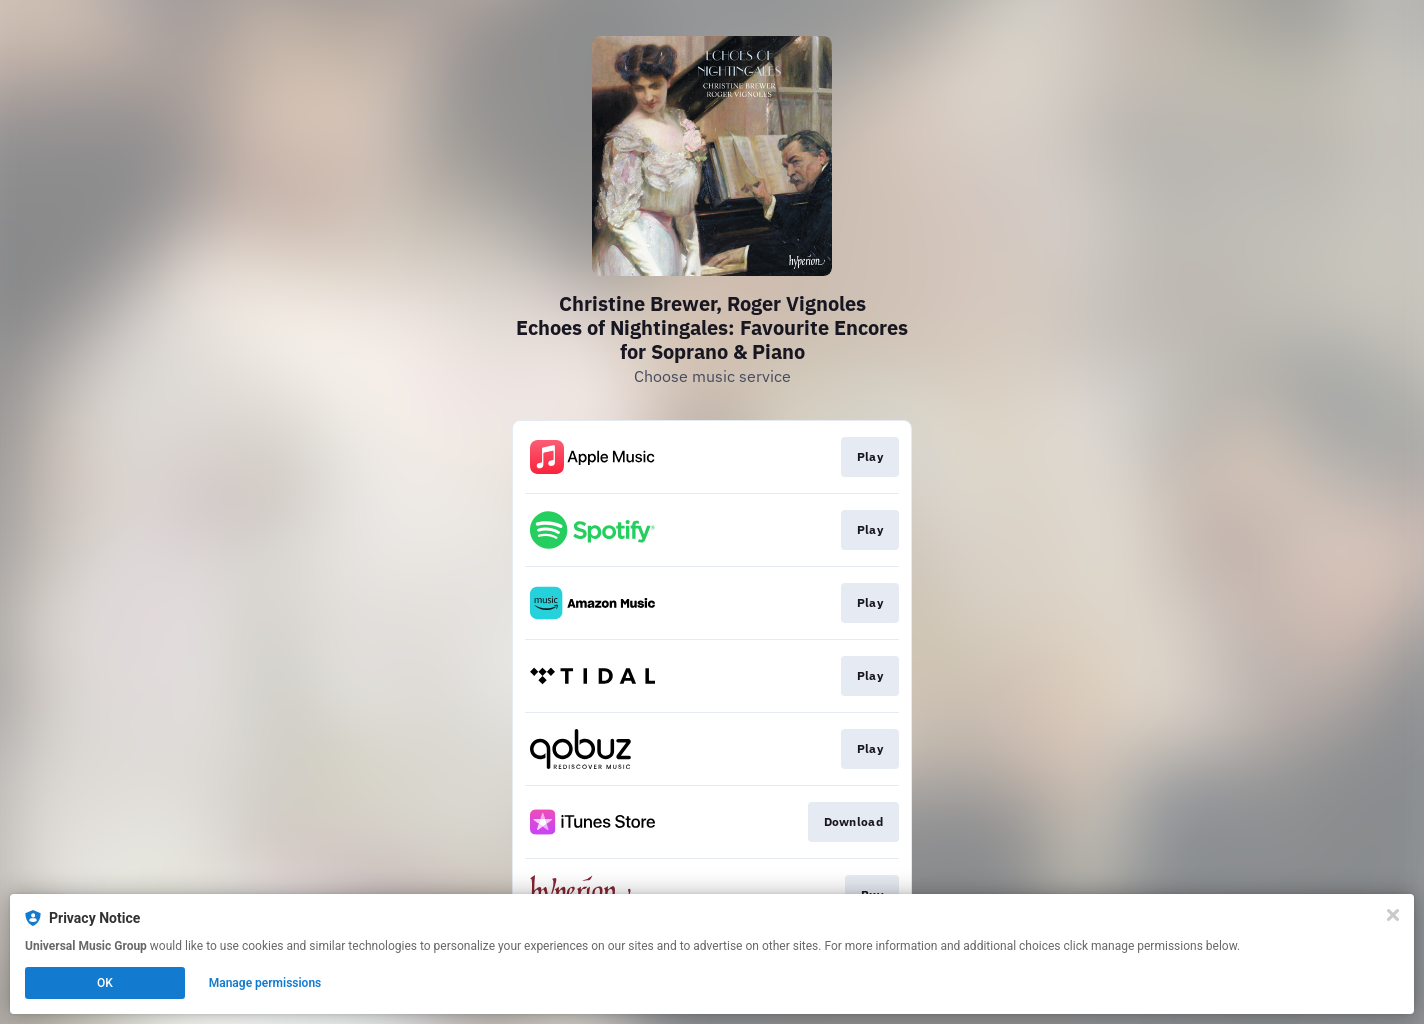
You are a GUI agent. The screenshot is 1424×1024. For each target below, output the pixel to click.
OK (105, 983)
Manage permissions (265, 983)
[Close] (1393, 915)
